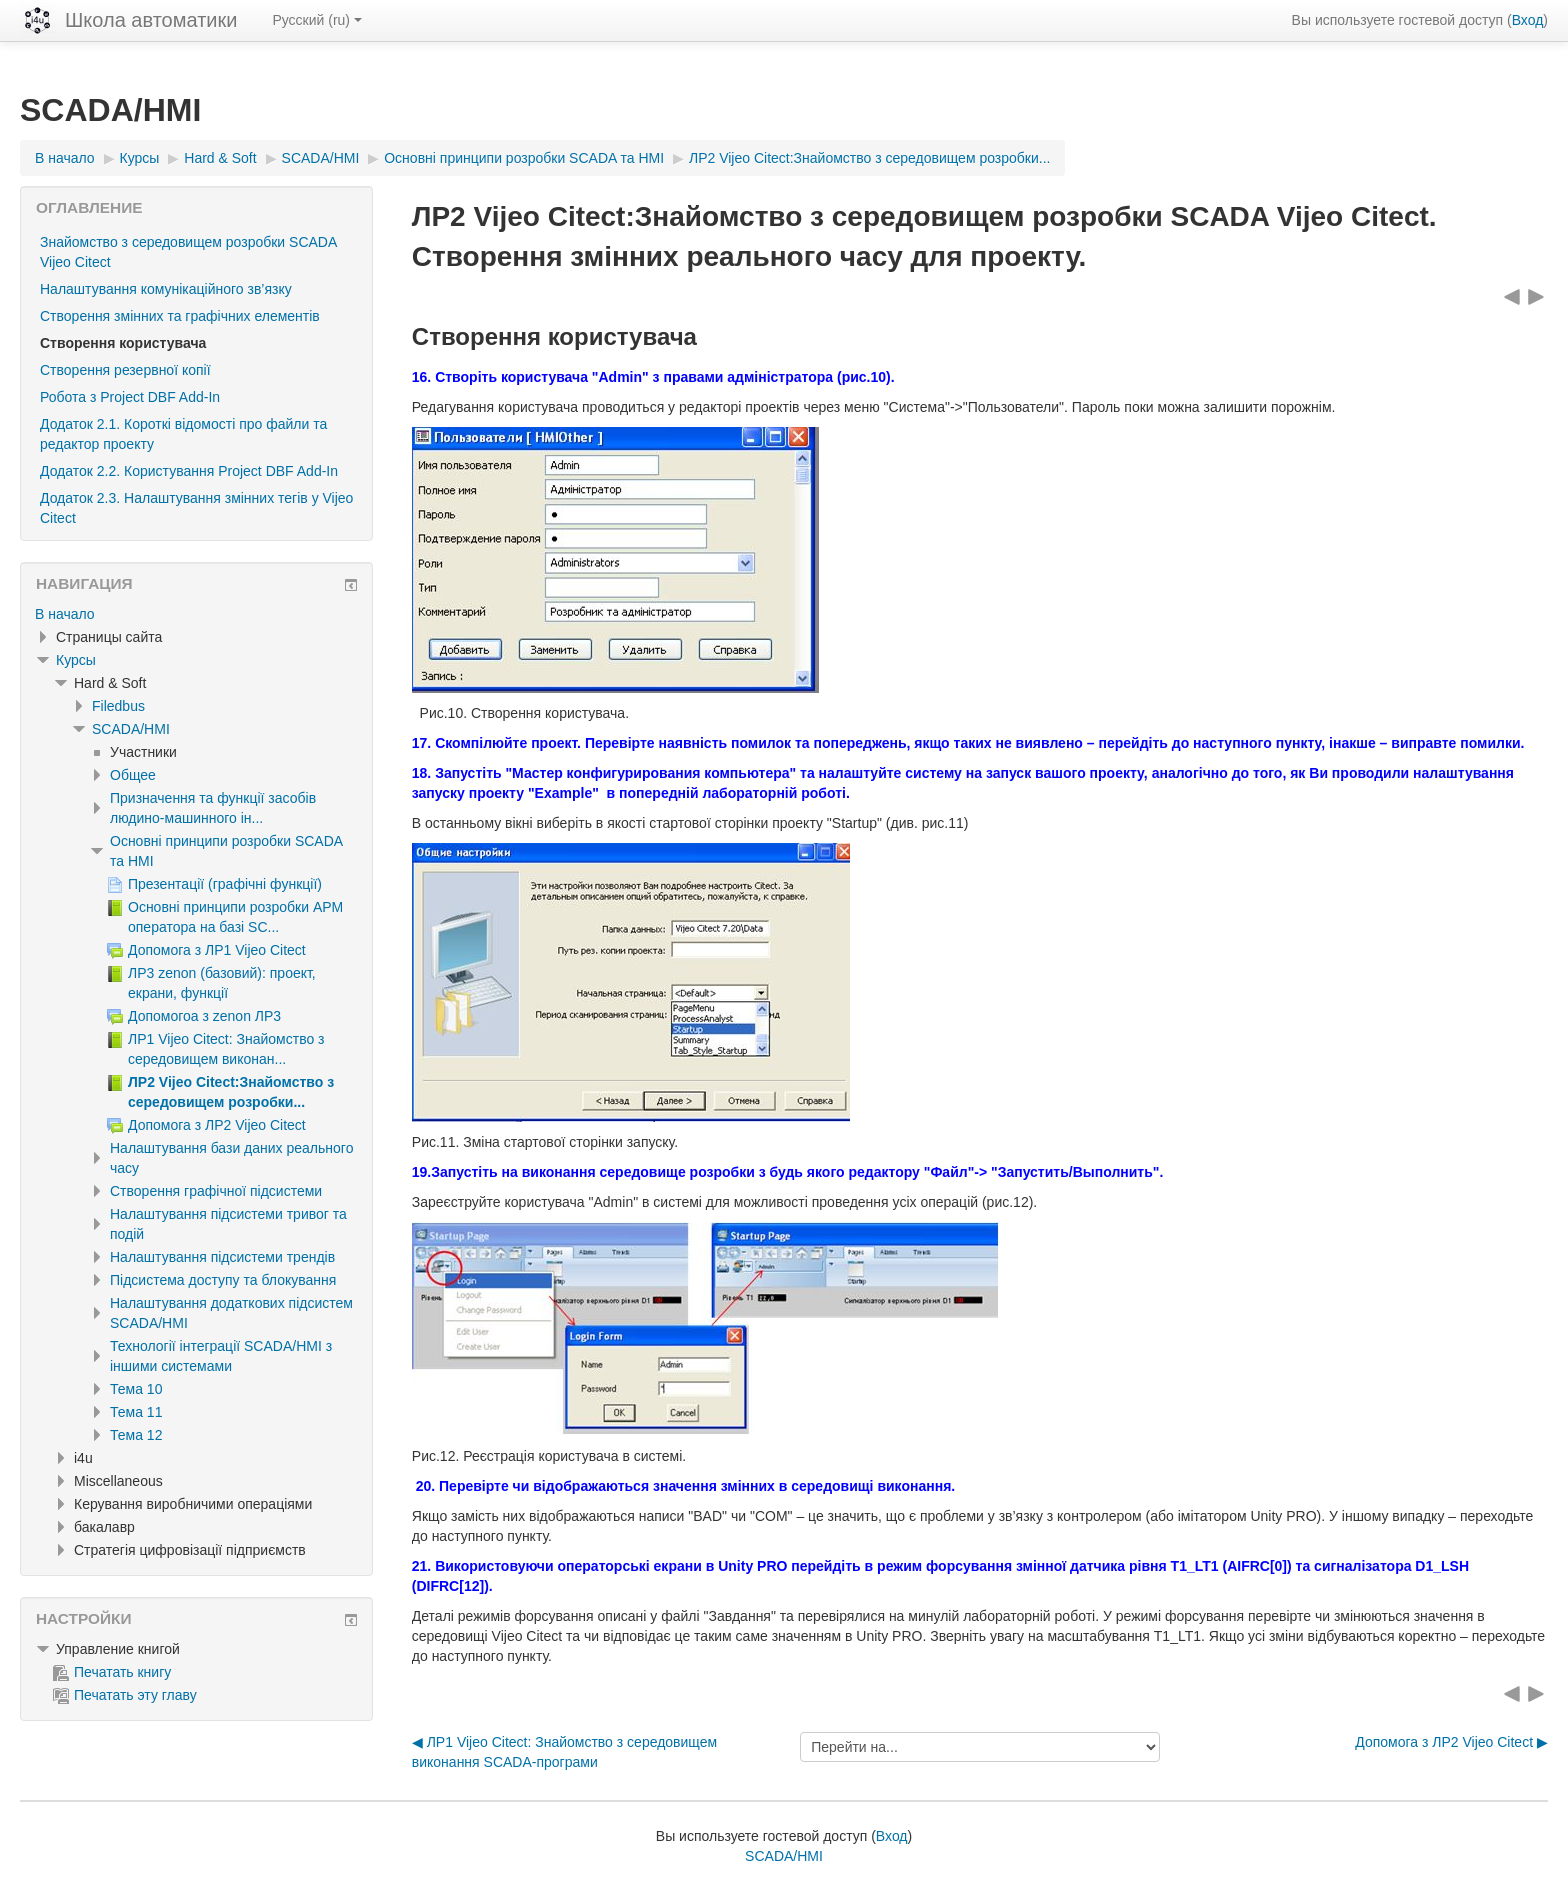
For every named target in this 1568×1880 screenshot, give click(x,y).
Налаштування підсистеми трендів (222, 1257)
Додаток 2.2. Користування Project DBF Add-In (189, 471)
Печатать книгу (112, 1672)
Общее (133, 775)
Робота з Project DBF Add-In (130, 397)
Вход (1528, 20)
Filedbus (118, 706)
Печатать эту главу (125, 1695)
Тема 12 (136, 1435)
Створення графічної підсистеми (216, 1191)
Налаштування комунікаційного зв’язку (166, 289)
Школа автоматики (151, 20)
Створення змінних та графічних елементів (180, 316)
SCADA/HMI (131, 729)
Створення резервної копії (125, 370)
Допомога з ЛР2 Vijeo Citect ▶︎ (1451, 1742)
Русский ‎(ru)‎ (317, 20)
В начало (65, 614)
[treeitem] (196, 614)
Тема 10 (136, 1389)
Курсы (76, 660)
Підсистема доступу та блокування (223, 1280)
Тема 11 (136, 1412)
